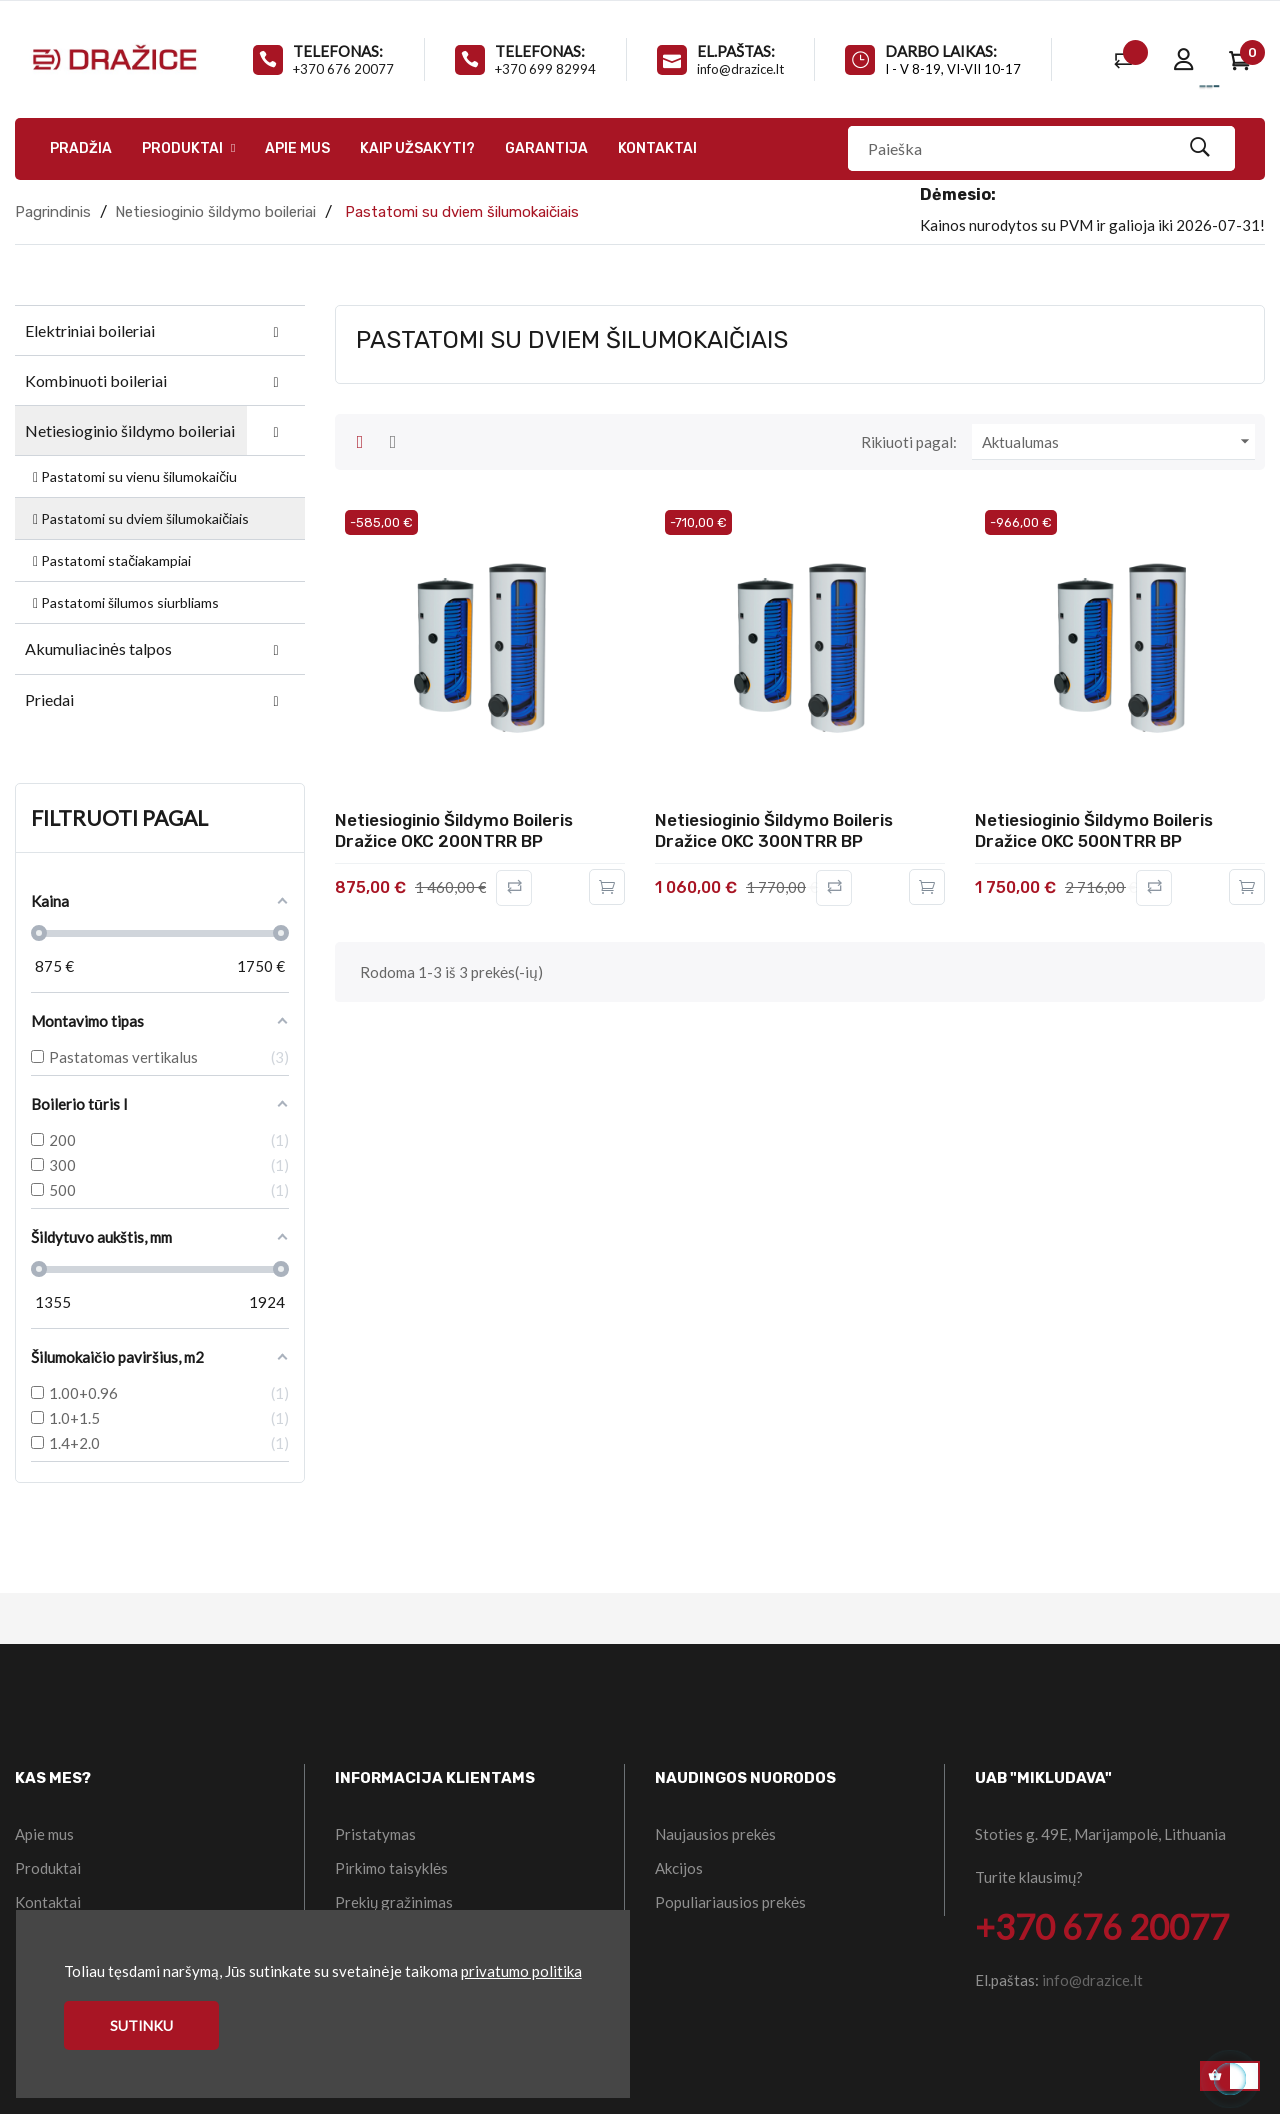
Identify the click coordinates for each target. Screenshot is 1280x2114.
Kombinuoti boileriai (96, 380)
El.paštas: (736, 51)
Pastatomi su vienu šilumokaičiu (133, 476)
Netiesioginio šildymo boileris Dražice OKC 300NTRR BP (774, 831)
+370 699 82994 (545, 69)
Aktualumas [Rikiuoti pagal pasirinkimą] (1118, 442)
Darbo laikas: (941, 51)
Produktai (48, 1868)
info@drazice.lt (740, 69)
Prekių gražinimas (394, 1902)
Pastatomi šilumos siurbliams (124, 602)
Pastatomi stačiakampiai (110, 560)
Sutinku (141, 2025)
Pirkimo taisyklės (391, 1868)
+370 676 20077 (343, 69)
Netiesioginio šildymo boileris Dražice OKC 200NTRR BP (454, 831)
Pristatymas (375, 1834)
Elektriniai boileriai (90, 330)
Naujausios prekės (715, 1834)
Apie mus (44, 1834)
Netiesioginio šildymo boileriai (130, 430)
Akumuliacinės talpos (98, 648)
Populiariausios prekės (730, 1902)
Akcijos (679, 1868)
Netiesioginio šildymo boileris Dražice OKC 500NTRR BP (1094, 831)
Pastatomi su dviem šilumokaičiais (139, 518)
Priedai (49, 699)
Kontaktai (48, 1902)
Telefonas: (338, 51)
